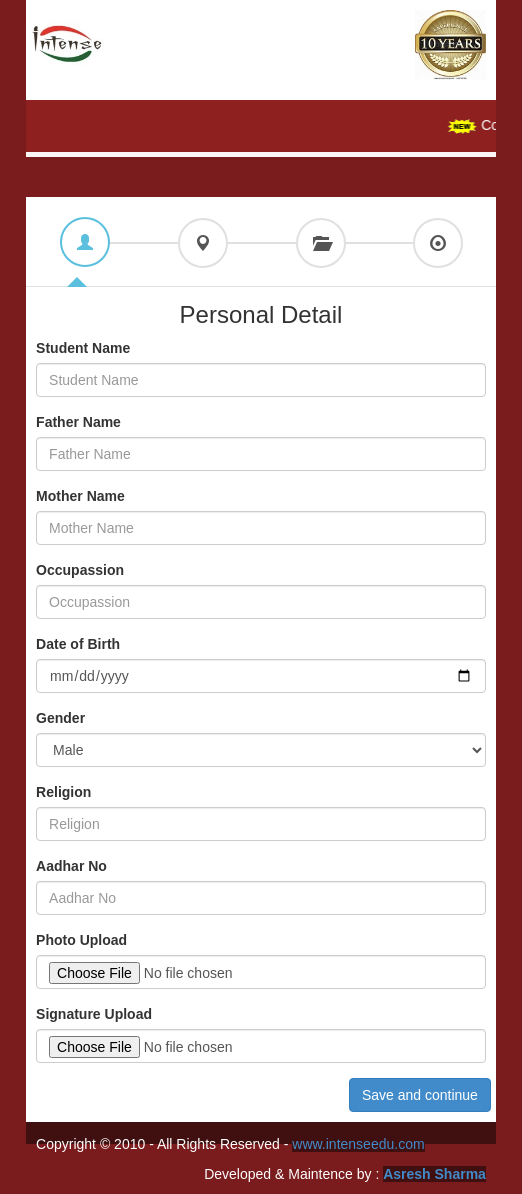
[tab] (85, 242)
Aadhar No (71, 866)
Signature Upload (94, 1014)
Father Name (78, 422)
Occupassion (80, 570)
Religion (63, 792)
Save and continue (420, 1095)
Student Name (83, 348)
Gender (60, 718)
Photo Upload (81, 940)
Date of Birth (78, 644)
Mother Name (80, 496)
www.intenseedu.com (358, 1144)
